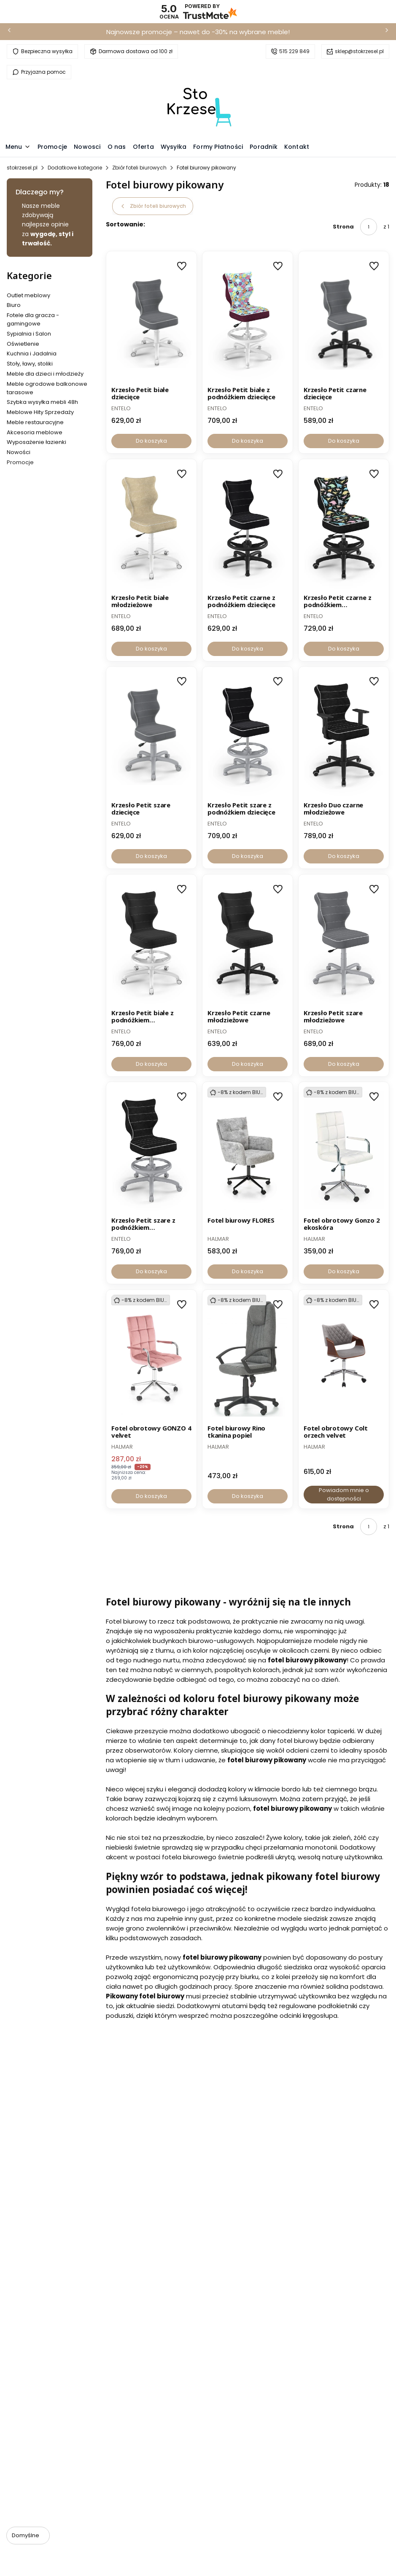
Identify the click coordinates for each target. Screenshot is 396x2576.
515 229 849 (294, 51)
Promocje (20, 462)
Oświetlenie (23, 344)
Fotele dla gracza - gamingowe (33, 319)
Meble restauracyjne (35, 422)
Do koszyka (151, 441)
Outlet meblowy (28, 295)
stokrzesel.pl (22, 167)
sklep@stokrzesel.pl (359, 51)
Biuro (14, 305)
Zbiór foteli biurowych (139, 167)
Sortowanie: (125, 224)
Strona (343, 227)
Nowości (18, 452)
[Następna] (386, 32)
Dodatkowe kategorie (75, 167)
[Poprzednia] (9, 32)
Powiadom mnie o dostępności (343, 1494)
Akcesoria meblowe (34, 432)
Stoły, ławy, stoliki (30, 364)
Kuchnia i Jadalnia (32, 354)
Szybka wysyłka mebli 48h (42, 402)
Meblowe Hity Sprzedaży (40, 412)
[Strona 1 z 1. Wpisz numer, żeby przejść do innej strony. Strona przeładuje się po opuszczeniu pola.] (368, 226)
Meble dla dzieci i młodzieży (45, 374)
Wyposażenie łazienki (36, 442)
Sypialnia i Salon (29, 334)
